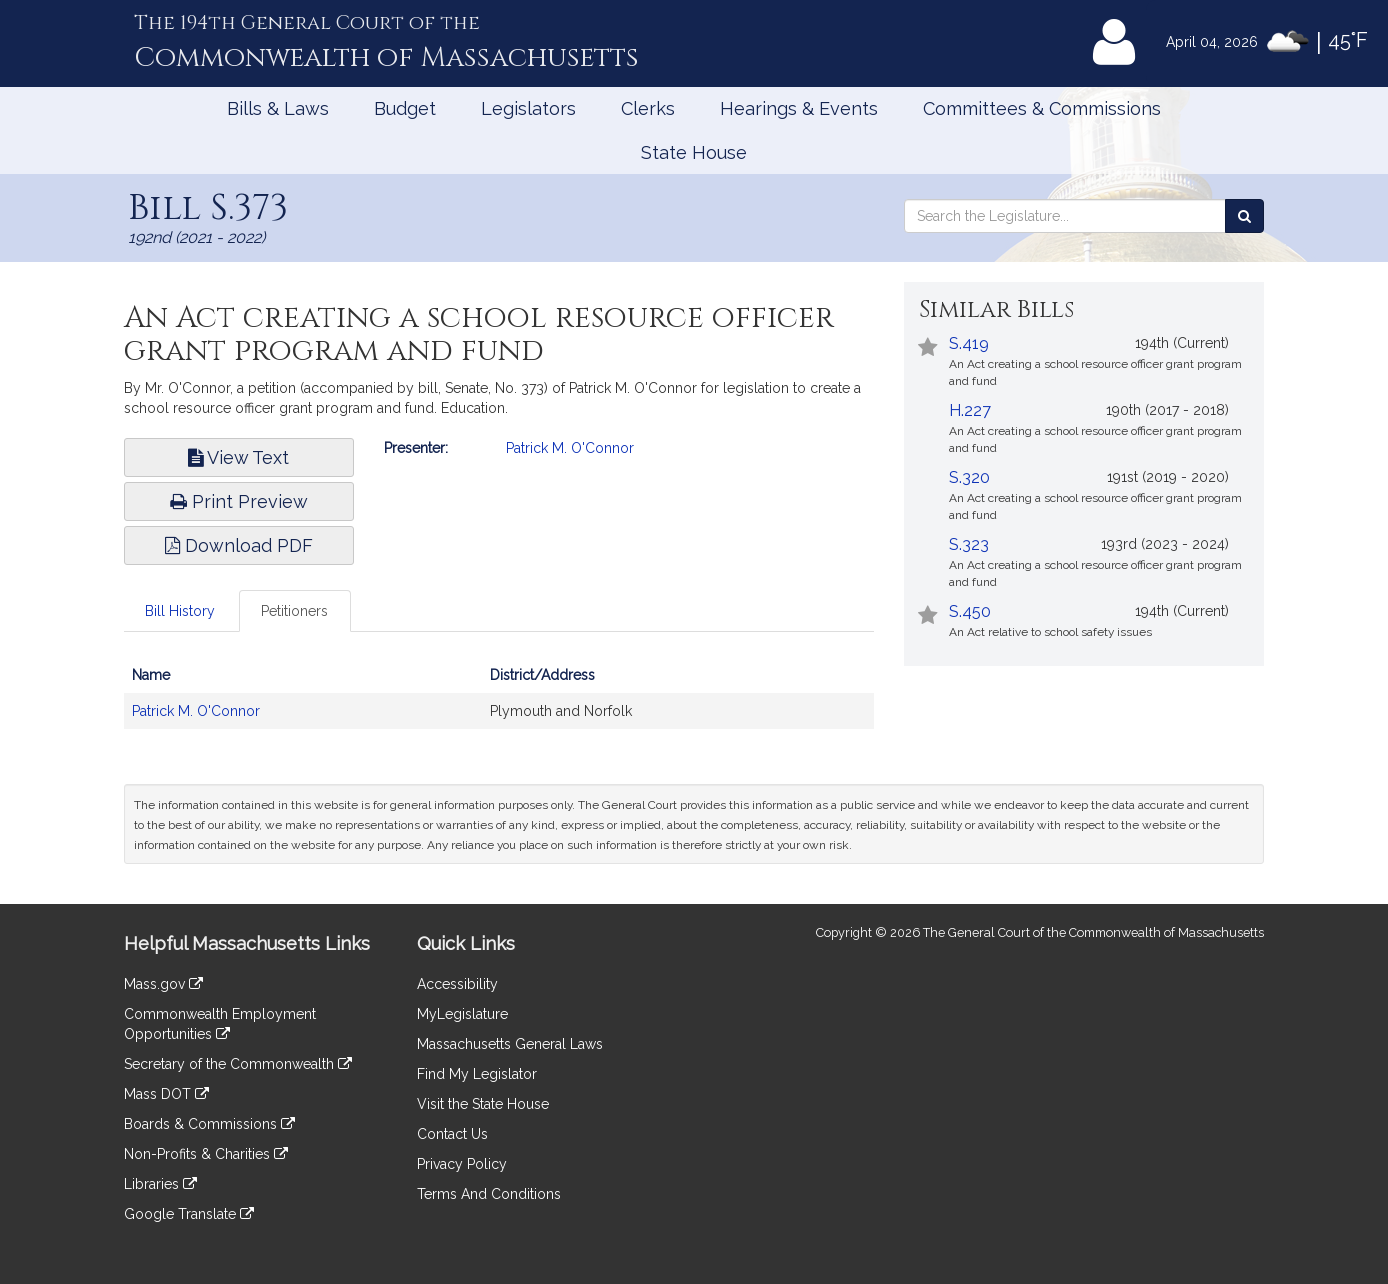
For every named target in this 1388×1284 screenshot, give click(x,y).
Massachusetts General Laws (510, 1044)
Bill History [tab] (180, 611)
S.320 (969, 477)
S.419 (969, 343)
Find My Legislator (477, 1074)
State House (694, 152)
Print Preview (239, 501)
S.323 (969, 544)
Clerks (648, 108)
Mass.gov (163, 984)
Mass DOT (166, 1094)
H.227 (970, 410)
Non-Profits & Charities (206, 1154)
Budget (405, 108)
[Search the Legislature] (1244, 216)
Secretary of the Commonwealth (238, 1064)
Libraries (160, 1184)
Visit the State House (483, 1104)
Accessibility (457, 984)
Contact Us (452, 1134)
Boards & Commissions (209, 1124)
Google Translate (189, 1214)
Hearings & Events (799, 108)
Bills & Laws (278, 108)
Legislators (528, 108)
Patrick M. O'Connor (570, 448)
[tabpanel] (499, 703)
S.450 (970, 611)
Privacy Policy (462, 1164)
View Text (238, 457)
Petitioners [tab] (294, 611)
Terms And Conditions (489, 1194)
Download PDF (239, 545)
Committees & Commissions (1042, 108)
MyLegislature (462, 1014)
